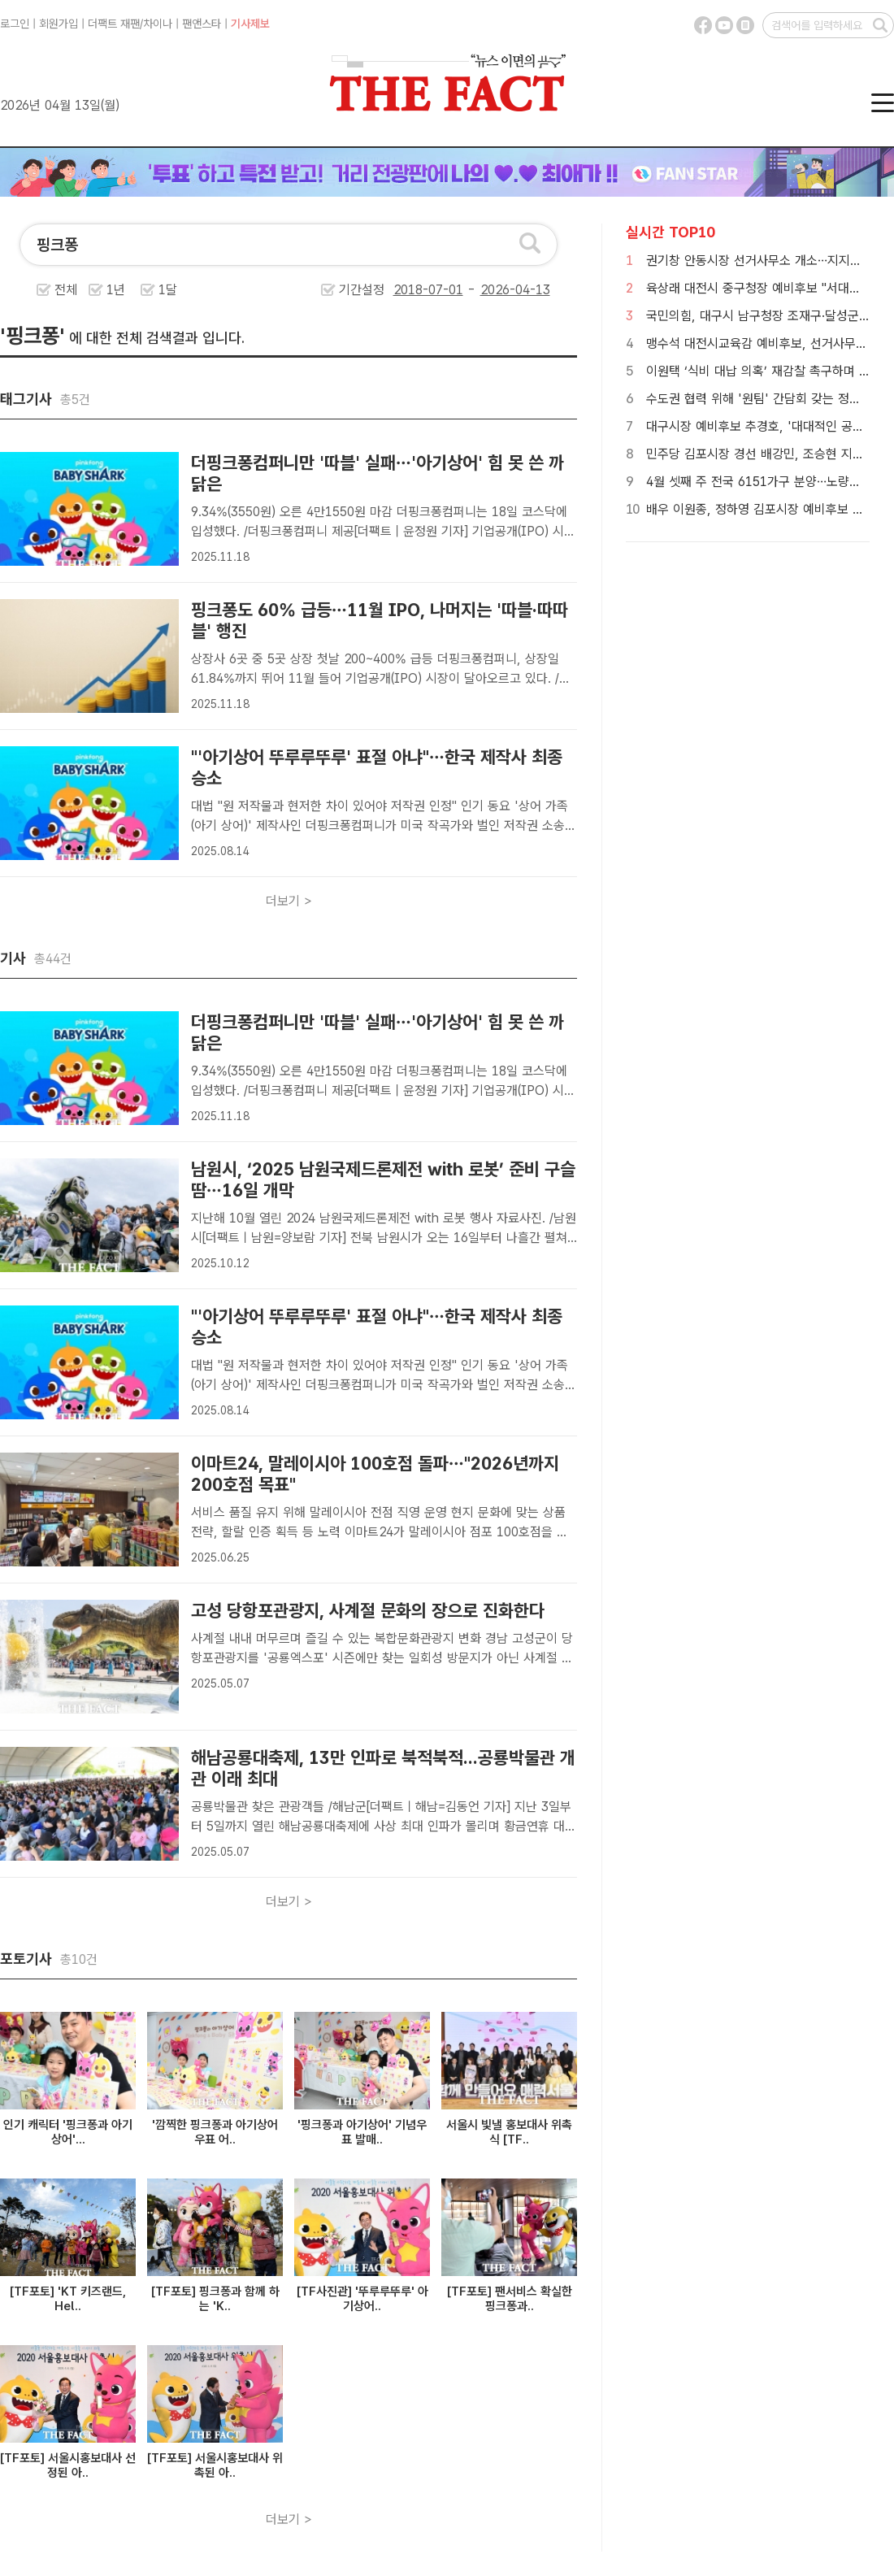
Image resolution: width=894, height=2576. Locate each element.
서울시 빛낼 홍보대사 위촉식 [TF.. (509, 2132)
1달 (167, 290)
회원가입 (58, 23)
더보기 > (289, 901)
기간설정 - (444, 290)
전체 (65, 290)
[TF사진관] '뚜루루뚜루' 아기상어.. (362, 2298)
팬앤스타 (201, 23)
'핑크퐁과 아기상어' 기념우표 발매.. (362, 2132)
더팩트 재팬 (114, 23)
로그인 (14, 23)
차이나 (157, 23)
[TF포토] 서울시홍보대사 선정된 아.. (68, 2465)
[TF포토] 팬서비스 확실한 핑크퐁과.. (509, 2298)
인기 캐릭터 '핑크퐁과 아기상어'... (67, 2132)
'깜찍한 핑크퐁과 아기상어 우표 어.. (215, 2132)
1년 (115, 290)
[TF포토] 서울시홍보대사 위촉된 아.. (215, 2465)
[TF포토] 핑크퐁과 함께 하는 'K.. (215, 2298)
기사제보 (250, 23)
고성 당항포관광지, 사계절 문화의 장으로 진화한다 (368, 1610)
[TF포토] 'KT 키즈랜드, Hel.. (68, 2298)
